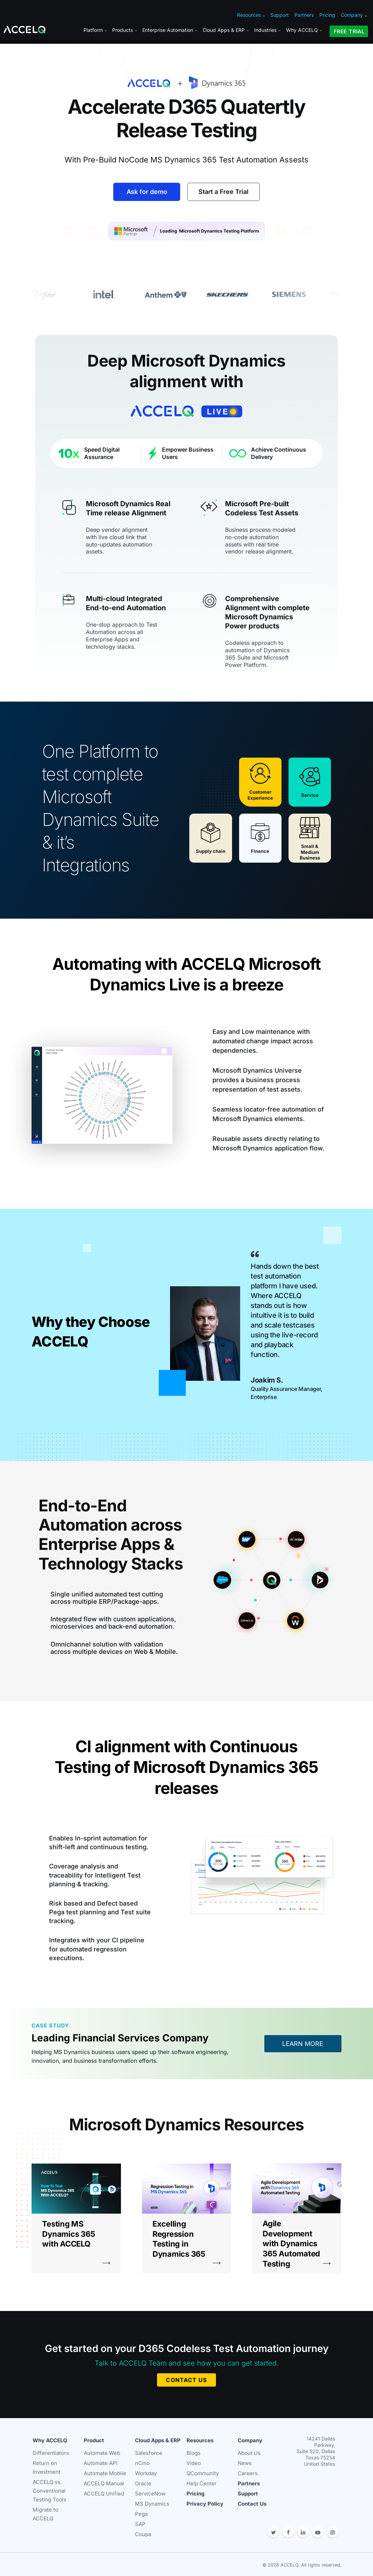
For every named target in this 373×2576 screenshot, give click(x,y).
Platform (95, 30)
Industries (267, 30)
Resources (251, 15)
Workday (146, 2473)
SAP (140, 2524)
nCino (142, 2463)
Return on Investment (46, 2467)
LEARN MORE (302, 2043)
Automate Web (102, 2453)
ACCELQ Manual (104, 2483)
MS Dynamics (152, 2503)
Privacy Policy (204, 2503)
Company (354, 15)
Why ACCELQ (304, 30)
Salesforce (148, 2453)
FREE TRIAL (349, 31)
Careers (248, 2473)
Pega (141, 2514)
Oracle (143, 2483)
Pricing (327, 15)
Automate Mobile (105, 2473)
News (245, 2463)
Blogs (193, 2453)
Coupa (143, 2534)
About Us (249, 2453)
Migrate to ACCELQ (45, 2514)
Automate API (100, 2463)
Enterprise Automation (169, 30)
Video (193, 2463)
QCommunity (202, 2473)
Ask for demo (147, 191)
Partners (304, 15)
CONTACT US (186, 2379)
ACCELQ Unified (104, 2493)
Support (279, 15)
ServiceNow (150, 2493)
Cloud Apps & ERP (226, 30)
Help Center (201, 2483)
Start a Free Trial (223, 191)
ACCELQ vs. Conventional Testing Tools (49, 2491)
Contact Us (252, 2503)
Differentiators (51, 2453)
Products (124, 30)
